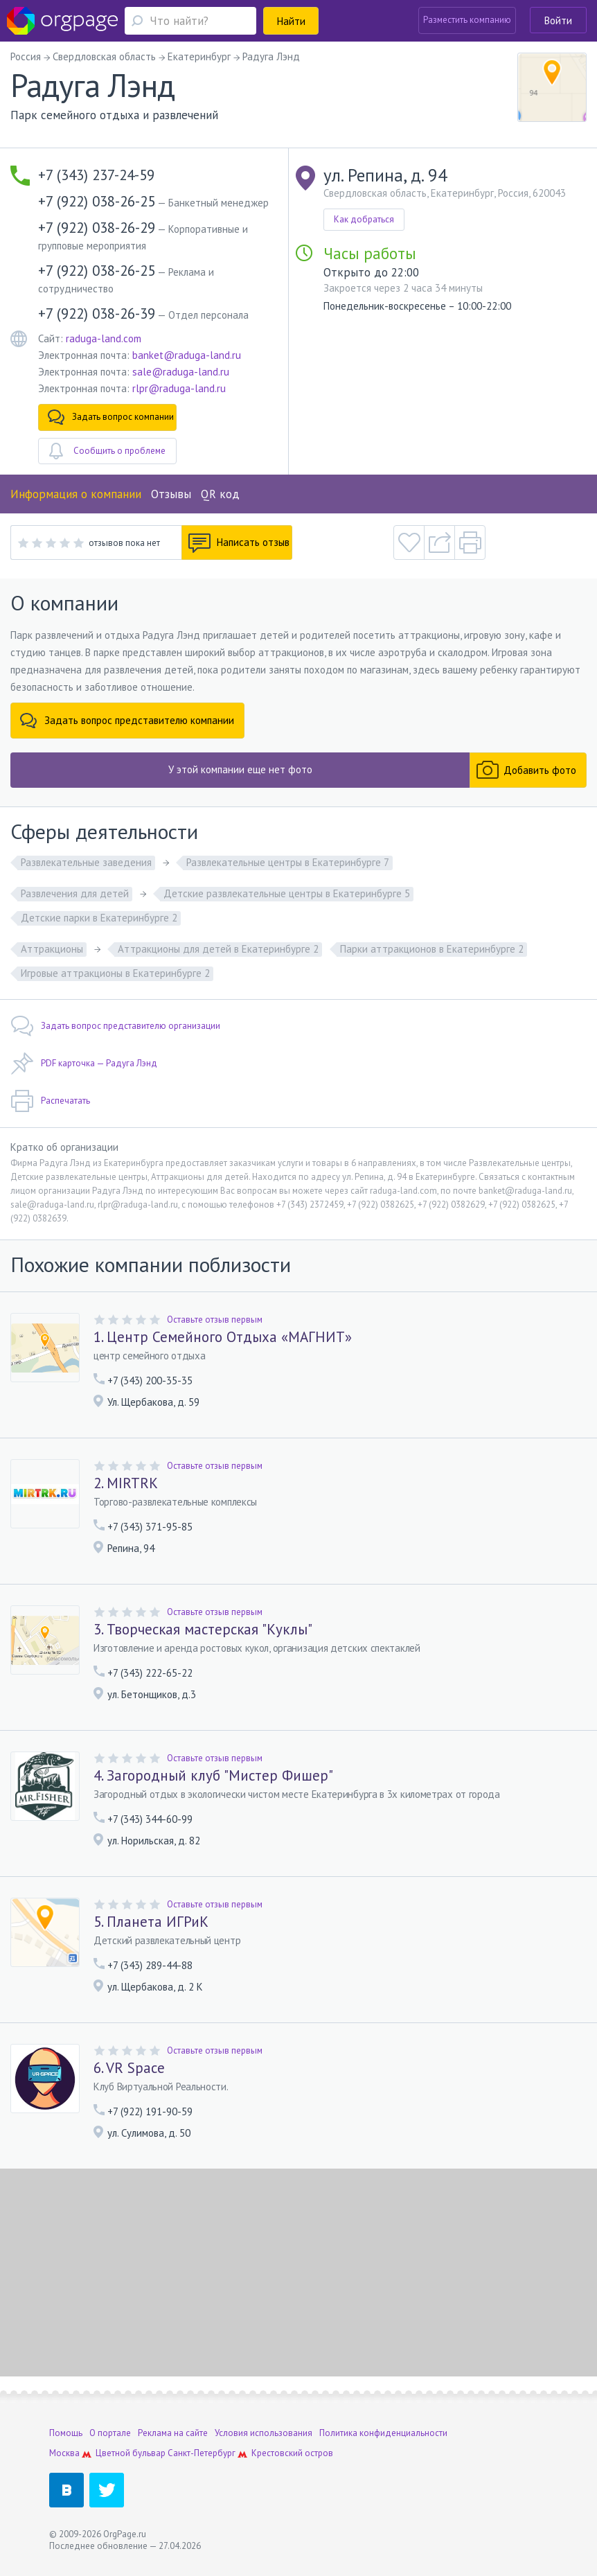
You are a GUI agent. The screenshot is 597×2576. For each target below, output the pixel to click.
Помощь (65, 2433)
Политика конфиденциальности (383, 2433)
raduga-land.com (103, 338)
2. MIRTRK (125, 1483)
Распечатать (50, 1101)
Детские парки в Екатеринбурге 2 (99, 917)
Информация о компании (75, 494)
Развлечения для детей (75, 893)
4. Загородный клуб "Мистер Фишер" (213, 1775)
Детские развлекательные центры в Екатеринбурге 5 (286, 893)
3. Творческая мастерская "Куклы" (202, 1629)
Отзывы (171, 494)
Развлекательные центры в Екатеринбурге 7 (287, 862)
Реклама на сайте (173, 2433)
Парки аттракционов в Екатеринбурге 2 (432, 948)
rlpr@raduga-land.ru (179, 388)
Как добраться (364, 219)
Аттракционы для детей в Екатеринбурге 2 (218, 948)
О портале (110, 2433)
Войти (558, 20)
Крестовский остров (292, 2453)
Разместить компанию (467, 20)
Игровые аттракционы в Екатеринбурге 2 (115, 973)
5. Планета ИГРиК (150, 1922)
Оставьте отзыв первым (214, 1319)
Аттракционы (52, 948)
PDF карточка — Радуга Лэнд (83, 1063)
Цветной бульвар (131, 2453)
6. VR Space (129, 2068)
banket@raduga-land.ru (186, 355)
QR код (220, 494)
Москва (64, 2453)
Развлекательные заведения (86, 862)
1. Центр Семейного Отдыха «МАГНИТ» (222, 1337)
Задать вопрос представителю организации (115, 1026)
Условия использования (263, 2433)
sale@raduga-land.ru (180, 371)
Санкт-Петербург (201, 2453)
